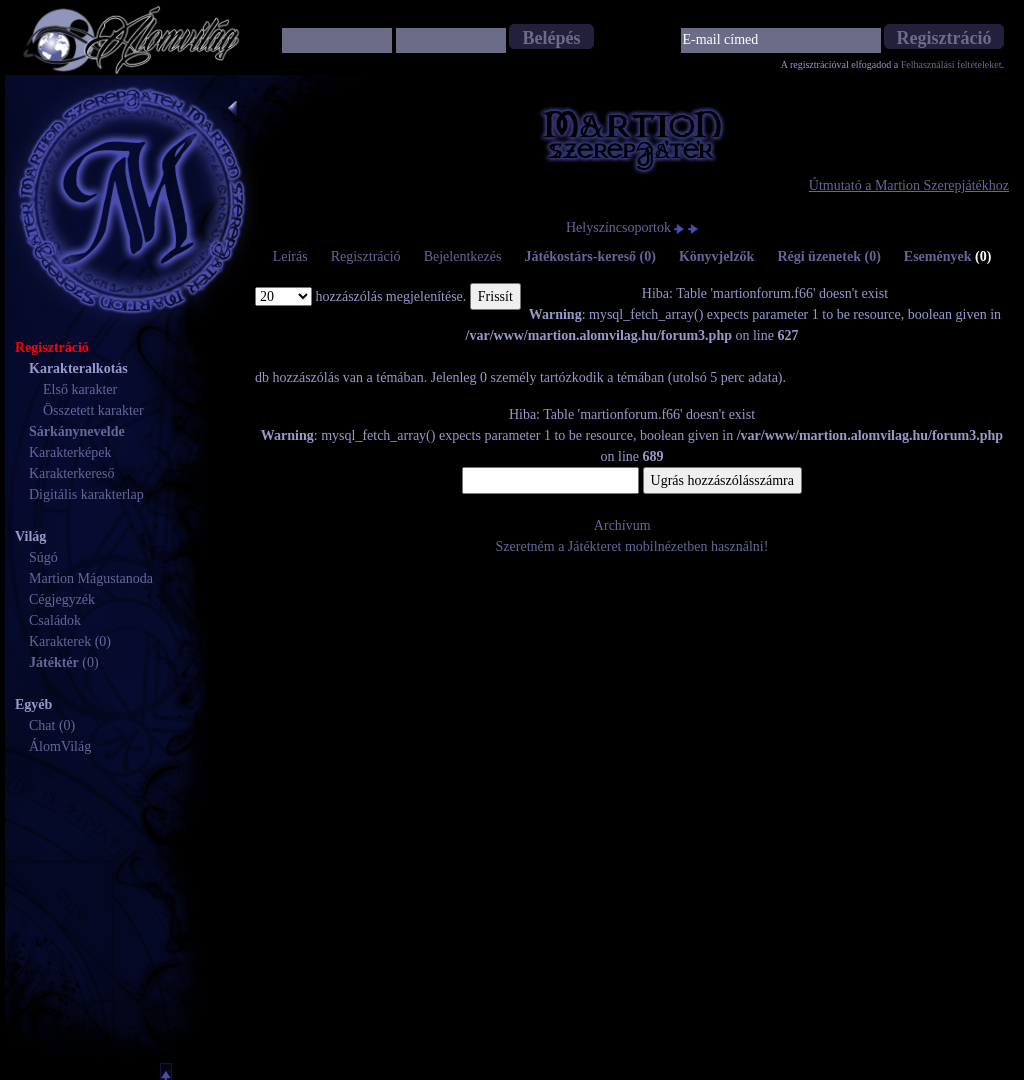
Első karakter (80, 389)
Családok (55, 620)
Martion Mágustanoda (91, 578)
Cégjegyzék (62, 599)
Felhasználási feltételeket (951, 64)
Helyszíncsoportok (618, 227)
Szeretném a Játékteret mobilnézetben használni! (632, 546)
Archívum (622, 525)
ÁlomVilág (60, 746)
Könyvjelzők (716, 256)
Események (948, 256)
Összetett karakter (93, 410)
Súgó (43, 557)
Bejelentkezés (463, 256)
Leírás (290, 256)
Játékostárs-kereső (590, 256)
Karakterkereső (72, 473)
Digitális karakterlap (86, 494)
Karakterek (60, 641)
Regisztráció (366, 256)
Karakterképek (70, 452)
